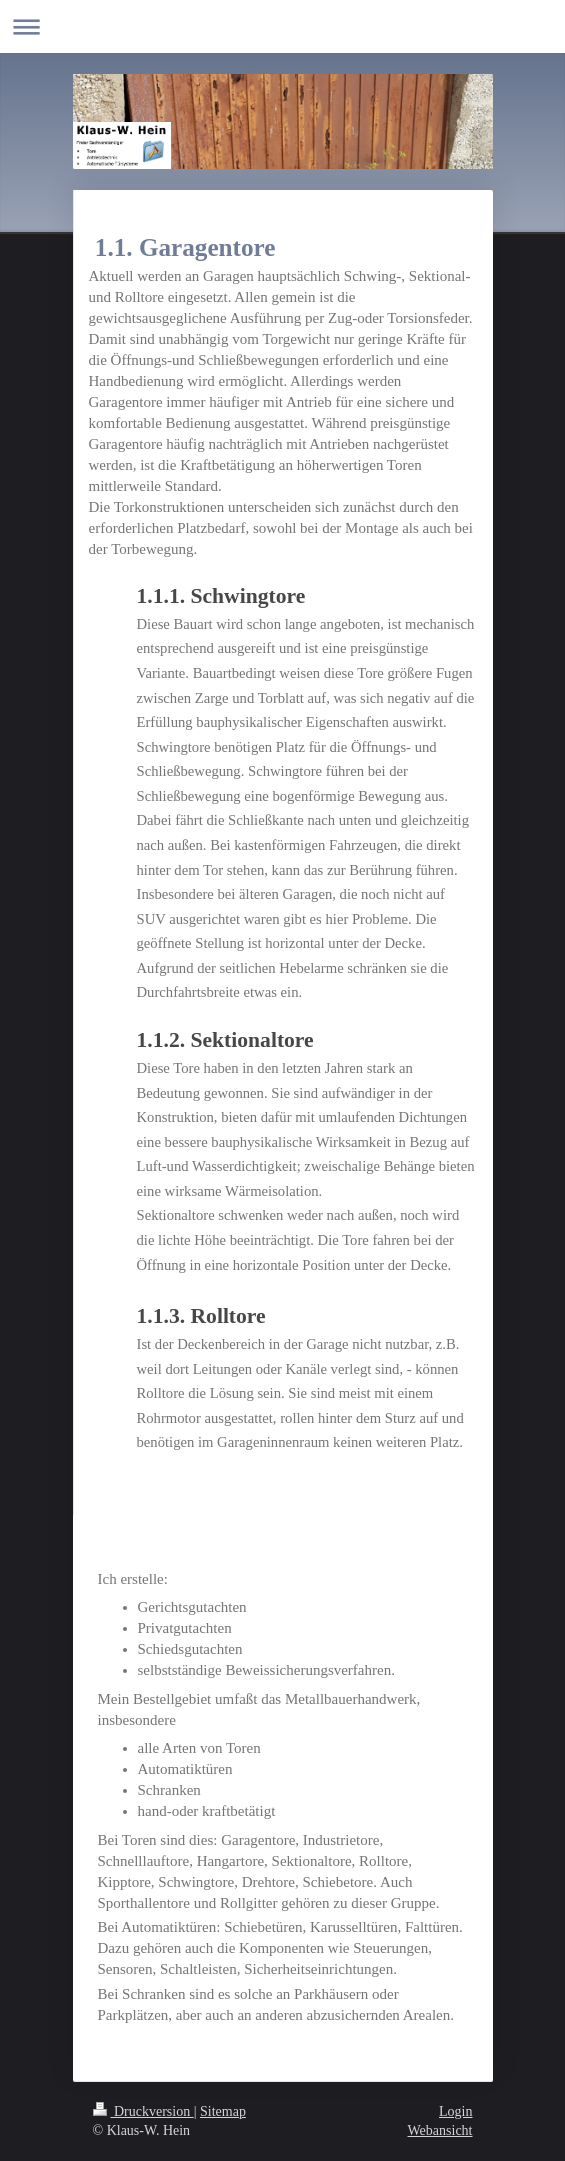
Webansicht (440, 2130)
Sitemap (223, 2111)
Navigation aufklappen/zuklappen (282, 26)
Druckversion (143, 2111)
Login (455, 2111)
